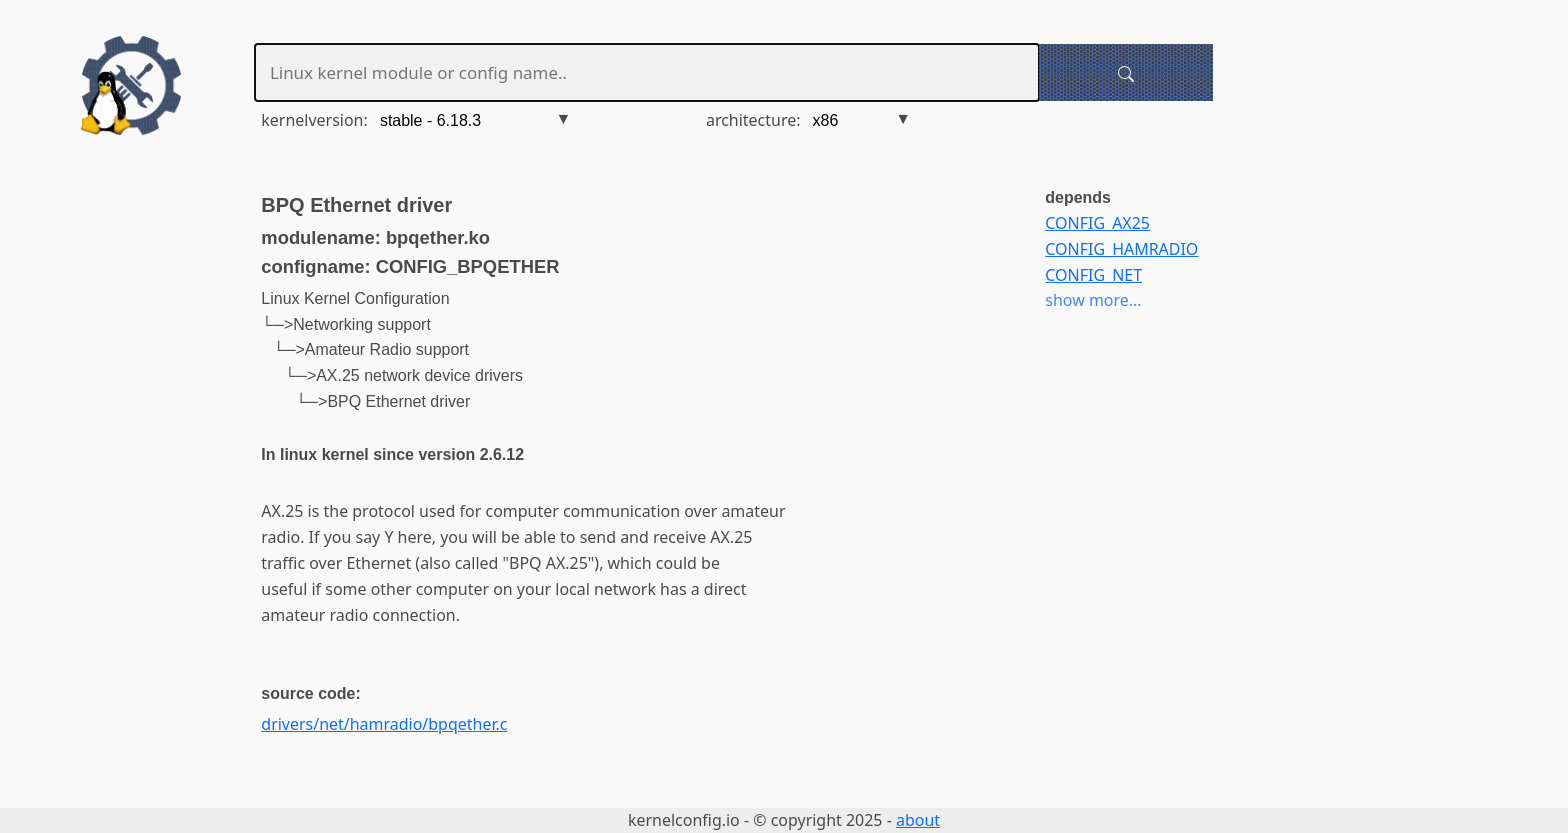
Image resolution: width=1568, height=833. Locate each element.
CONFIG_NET (1093, 275)
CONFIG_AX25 (1097, 223)
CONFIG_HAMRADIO (1121, 249)
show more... (1093, 300)
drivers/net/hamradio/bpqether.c (384, 724)
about (918, 820)
